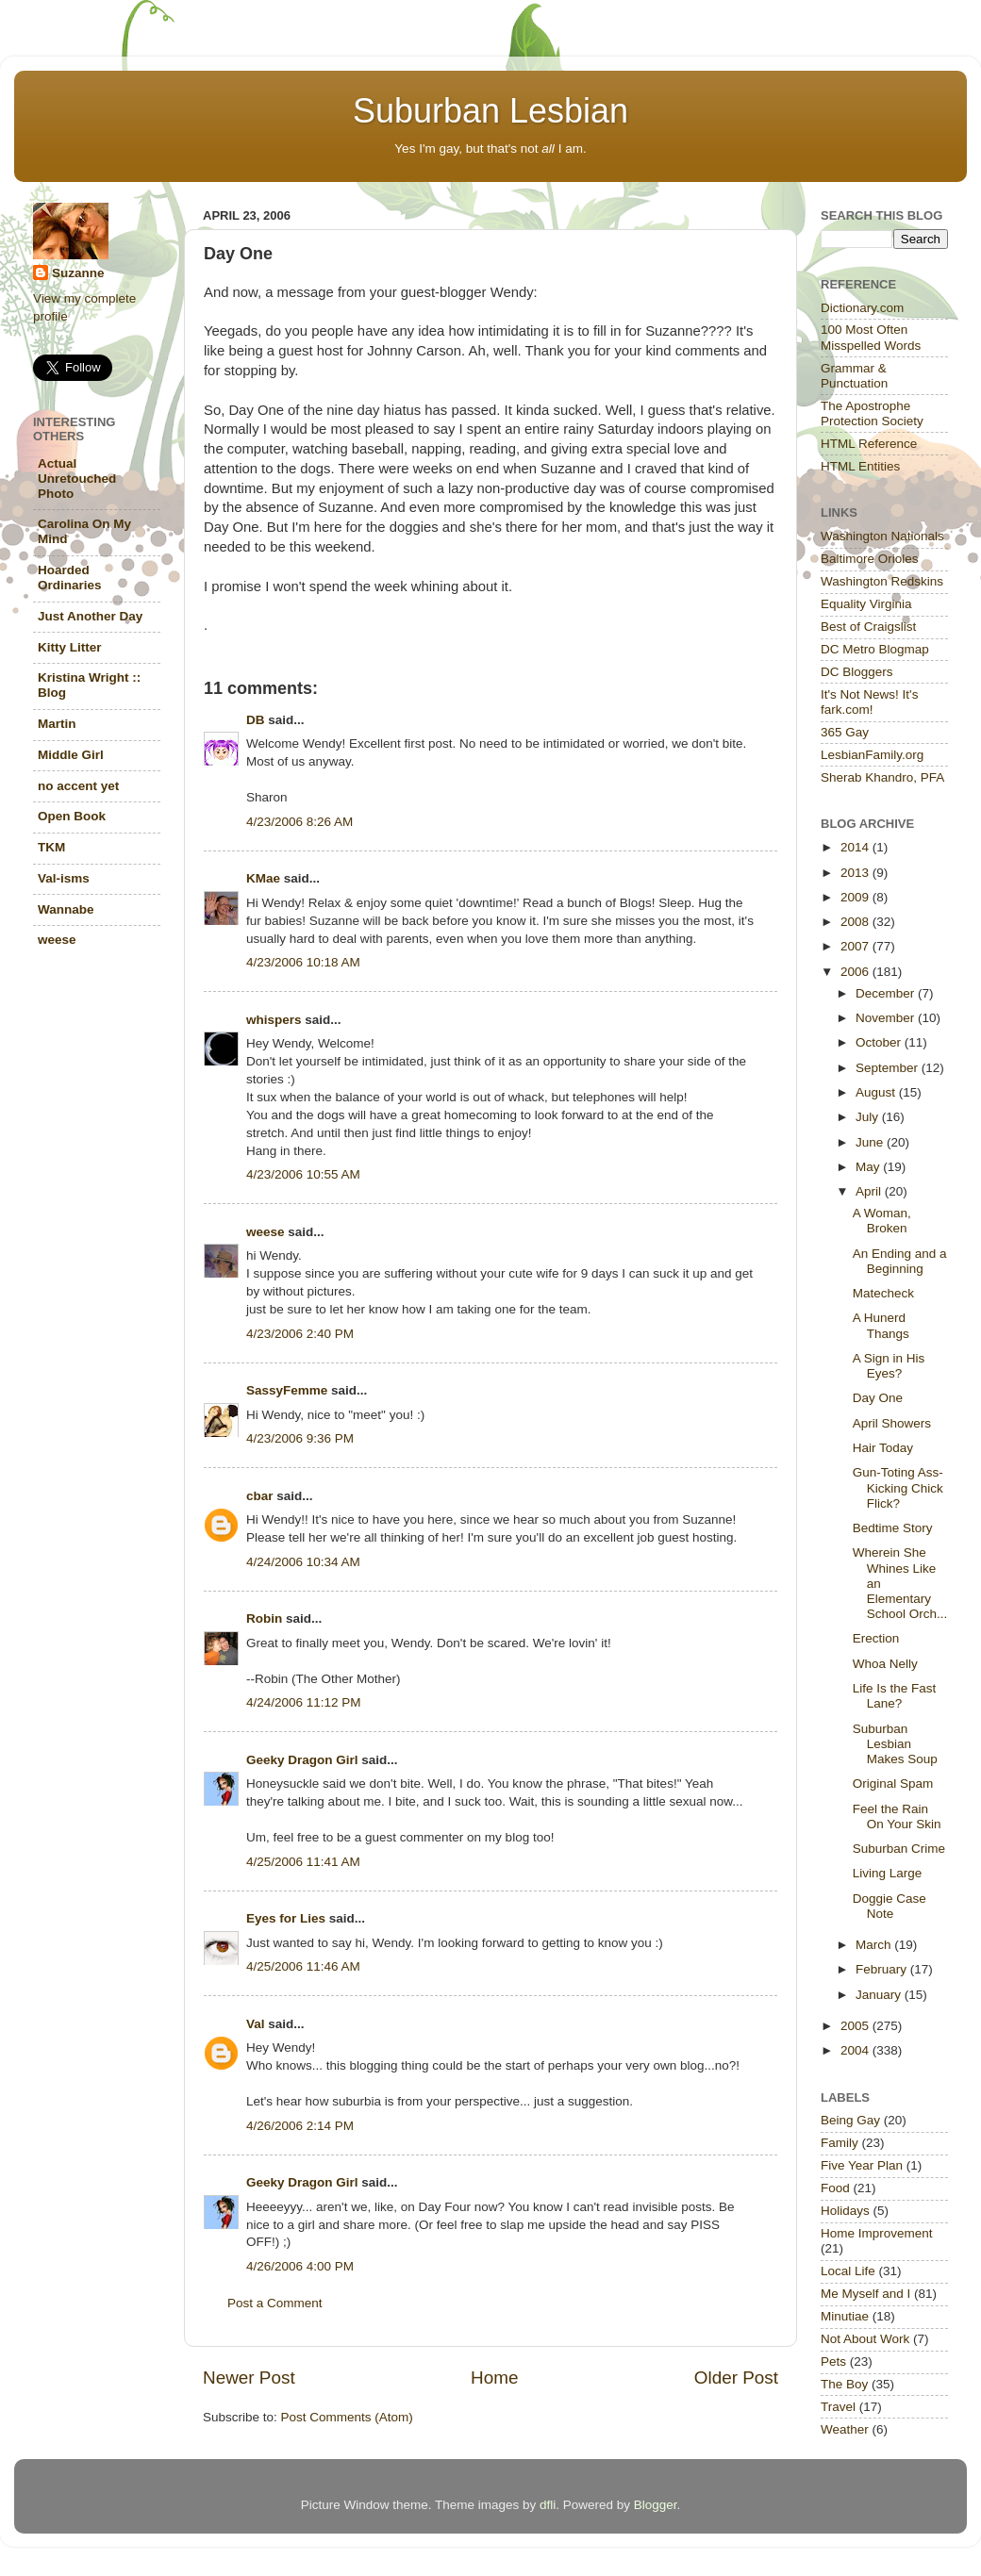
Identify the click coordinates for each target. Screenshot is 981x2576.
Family (839, 2143)
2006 (856, 972)
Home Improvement (877, 2233)
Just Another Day (90, 616)
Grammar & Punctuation (854, 375)
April (870, 1191)
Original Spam (893, 1783)
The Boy (844, 2384)
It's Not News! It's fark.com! (869, 702)
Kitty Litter (70, 647)
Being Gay (850, 2120)
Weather (845, 2429)
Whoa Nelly (885, 1664)
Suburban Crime (899, 1848)
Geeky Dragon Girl (302, 1760)
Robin (264, 1618)
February (883, 1969)
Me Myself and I (865, 2294)
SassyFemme (286, 1390)
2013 (856, 873)
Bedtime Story (893, 1528)
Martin (57, 724)
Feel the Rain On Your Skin (897, 1816)
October (880, 1042)
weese (265, 1232)
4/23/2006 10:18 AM (303, 962)
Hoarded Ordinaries (70, 577)
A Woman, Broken (882, 1220)
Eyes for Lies (285, 1918)
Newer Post (249, 2377)
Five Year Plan (862, 2165)
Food (835, 2188)
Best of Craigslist (868, 626)
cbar (260, 1496)
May (869, 1167)
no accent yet (78, 786)
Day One (878, 1398)
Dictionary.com (862, 308)
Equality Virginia (866, 604)
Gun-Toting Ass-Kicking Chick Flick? (898, 1487)
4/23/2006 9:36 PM (300, 1438)
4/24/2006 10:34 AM (303, 1562)
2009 (856, 897)
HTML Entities (860, 466)
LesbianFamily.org (872, 755)
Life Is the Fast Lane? (895, 1695)
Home (494, 2377)
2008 (856, 922)
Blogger (655, 2505)
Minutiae (845, 2316)
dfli (548, 2505)
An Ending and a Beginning (900, 1261)
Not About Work (865, 2339)
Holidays (845, 2211)
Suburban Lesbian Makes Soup (895, 1744)
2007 (856, 946)
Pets (833, 2361)
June (871, 1142)
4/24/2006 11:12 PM (303, 1702)
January (880, 1995)
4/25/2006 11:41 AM (303, 1862)
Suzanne (78, 273)
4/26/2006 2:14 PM (300, 2126)
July (869, 1117)
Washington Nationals (882, 536)
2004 (856, 2050)
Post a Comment (275, 2303)
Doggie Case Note (889, 1906)
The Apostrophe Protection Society (872, 413)
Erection (876, 1638)
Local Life (848, 2271)
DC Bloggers (857, 672)
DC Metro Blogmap (875, 649)
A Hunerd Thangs (881, 1325)
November (887, 1018)
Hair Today (883, 1448)
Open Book (72, 816)
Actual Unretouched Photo (77, 478)
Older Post (736, 2377)
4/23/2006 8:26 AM (299, 822)
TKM (51, 847)
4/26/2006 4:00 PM (300, 2266)
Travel (838, 2407)
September (889, 1068)
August (877, 1092)
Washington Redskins (882, 581)
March (875, 1945)
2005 (856, 2026)
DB (255, 720)
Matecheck (883, 1293)
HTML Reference (869, 444)
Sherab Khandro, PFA (882, 777)
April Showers (892, 1423)
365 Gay (845, 732)
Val (255, 2024)
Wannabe (66, 909)
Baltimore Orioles (870, 559)
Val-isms (64, 878)
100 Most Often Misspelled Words (871, 337)
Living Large (888, 1873)
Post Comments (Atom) (347, 2417)
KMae (263, 878)
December (887, 993)
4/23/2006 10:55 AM (303, 1174)
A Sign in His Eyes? (889, 1365)
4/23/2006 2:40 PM (300, 1334)
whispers (274, 1020)
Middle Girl (71, 755)
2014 (856, 847)
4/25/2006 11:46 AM (303, 1966)
